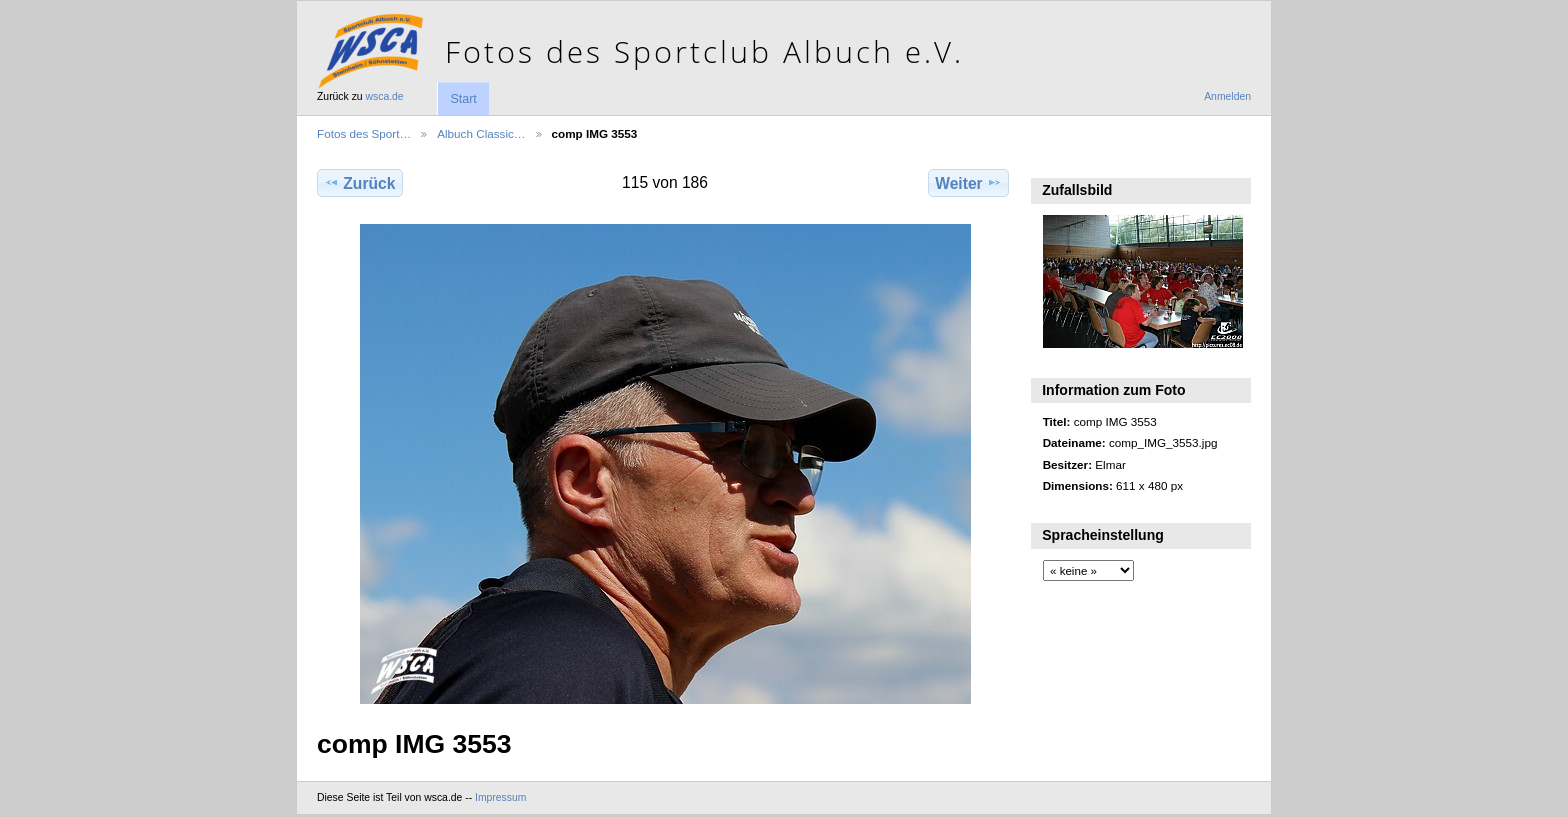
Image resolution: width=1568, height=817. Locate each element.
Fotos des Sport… (364, 133)
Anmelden (1227, 96)
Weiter (968, 183)
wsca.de (385, 96)
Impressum (500, 797)
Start (463, 99)
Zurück (359, 183)
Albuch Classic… (481, 133)
